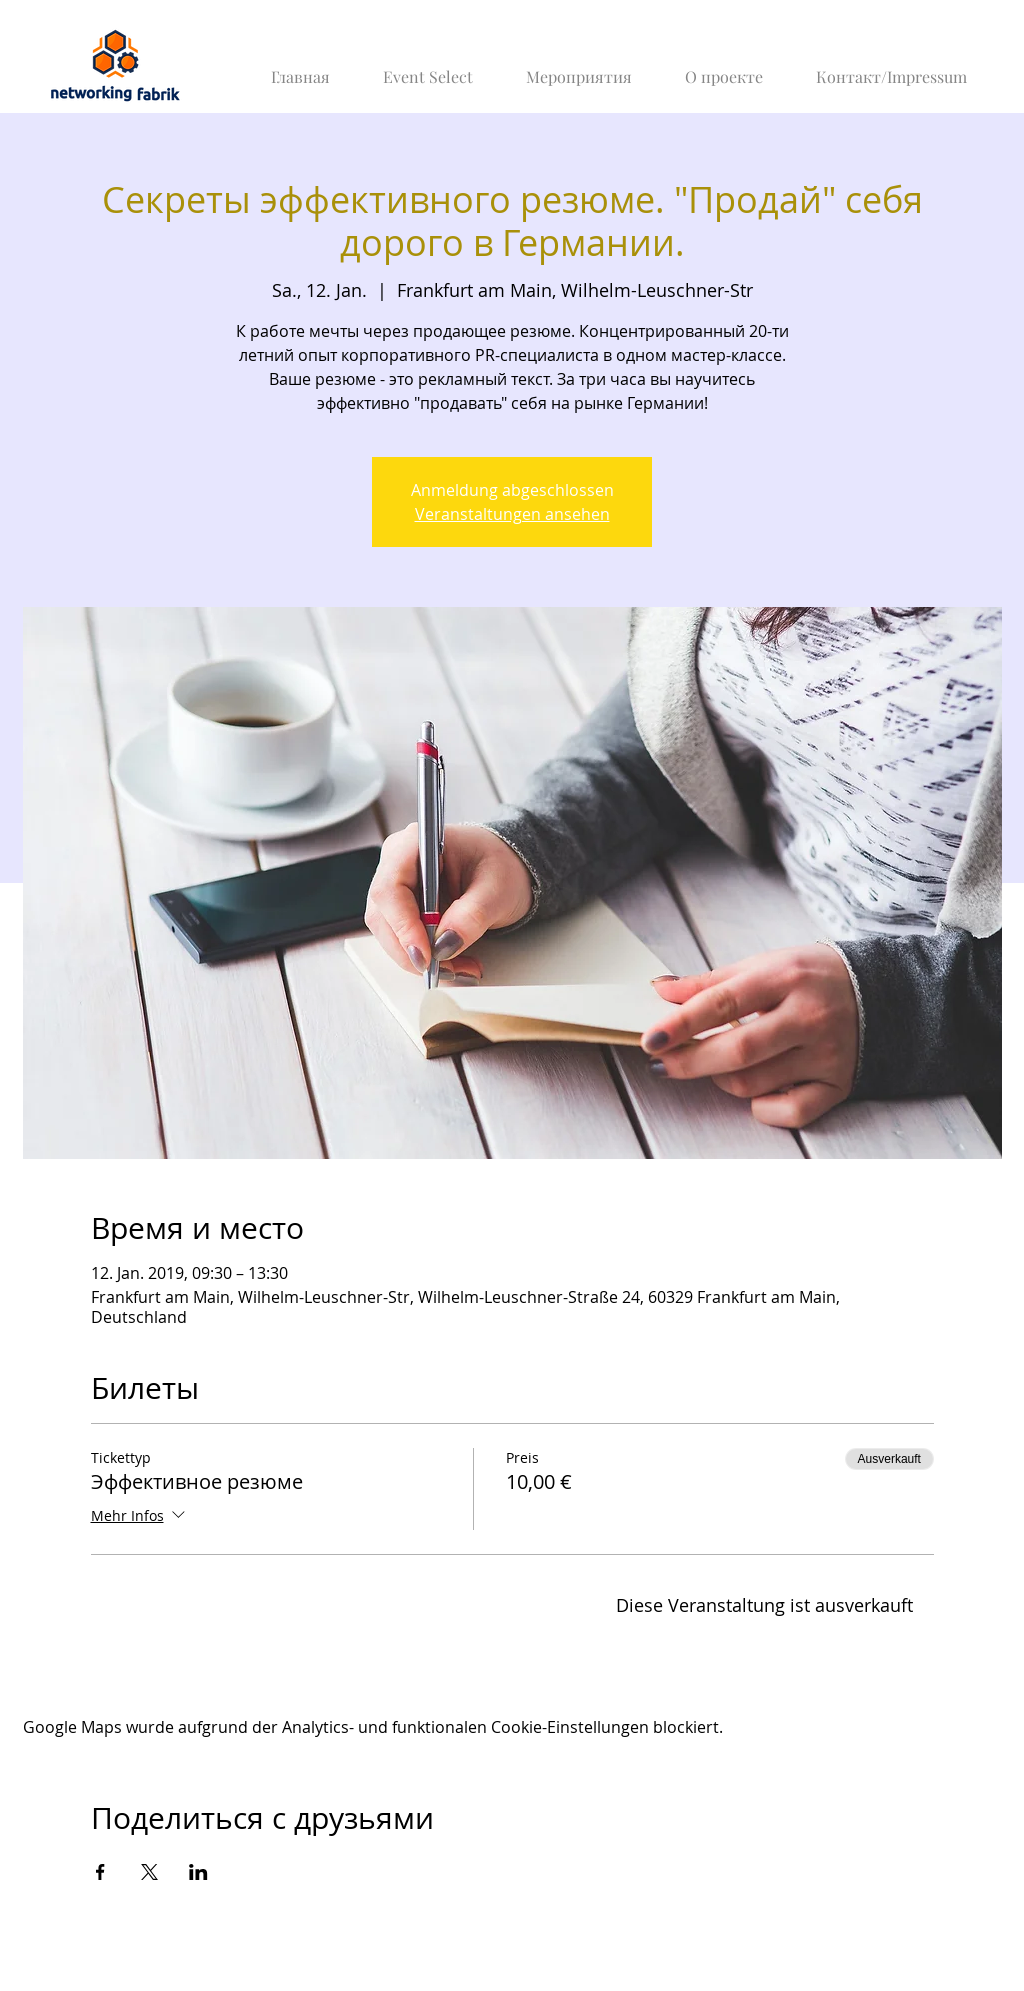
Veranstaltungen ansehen (512, 514)
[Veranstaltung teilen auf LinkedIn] (198, 1872)
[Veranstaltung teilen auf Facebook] (100, 1872)
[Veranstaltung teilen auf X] (149, 1872)
